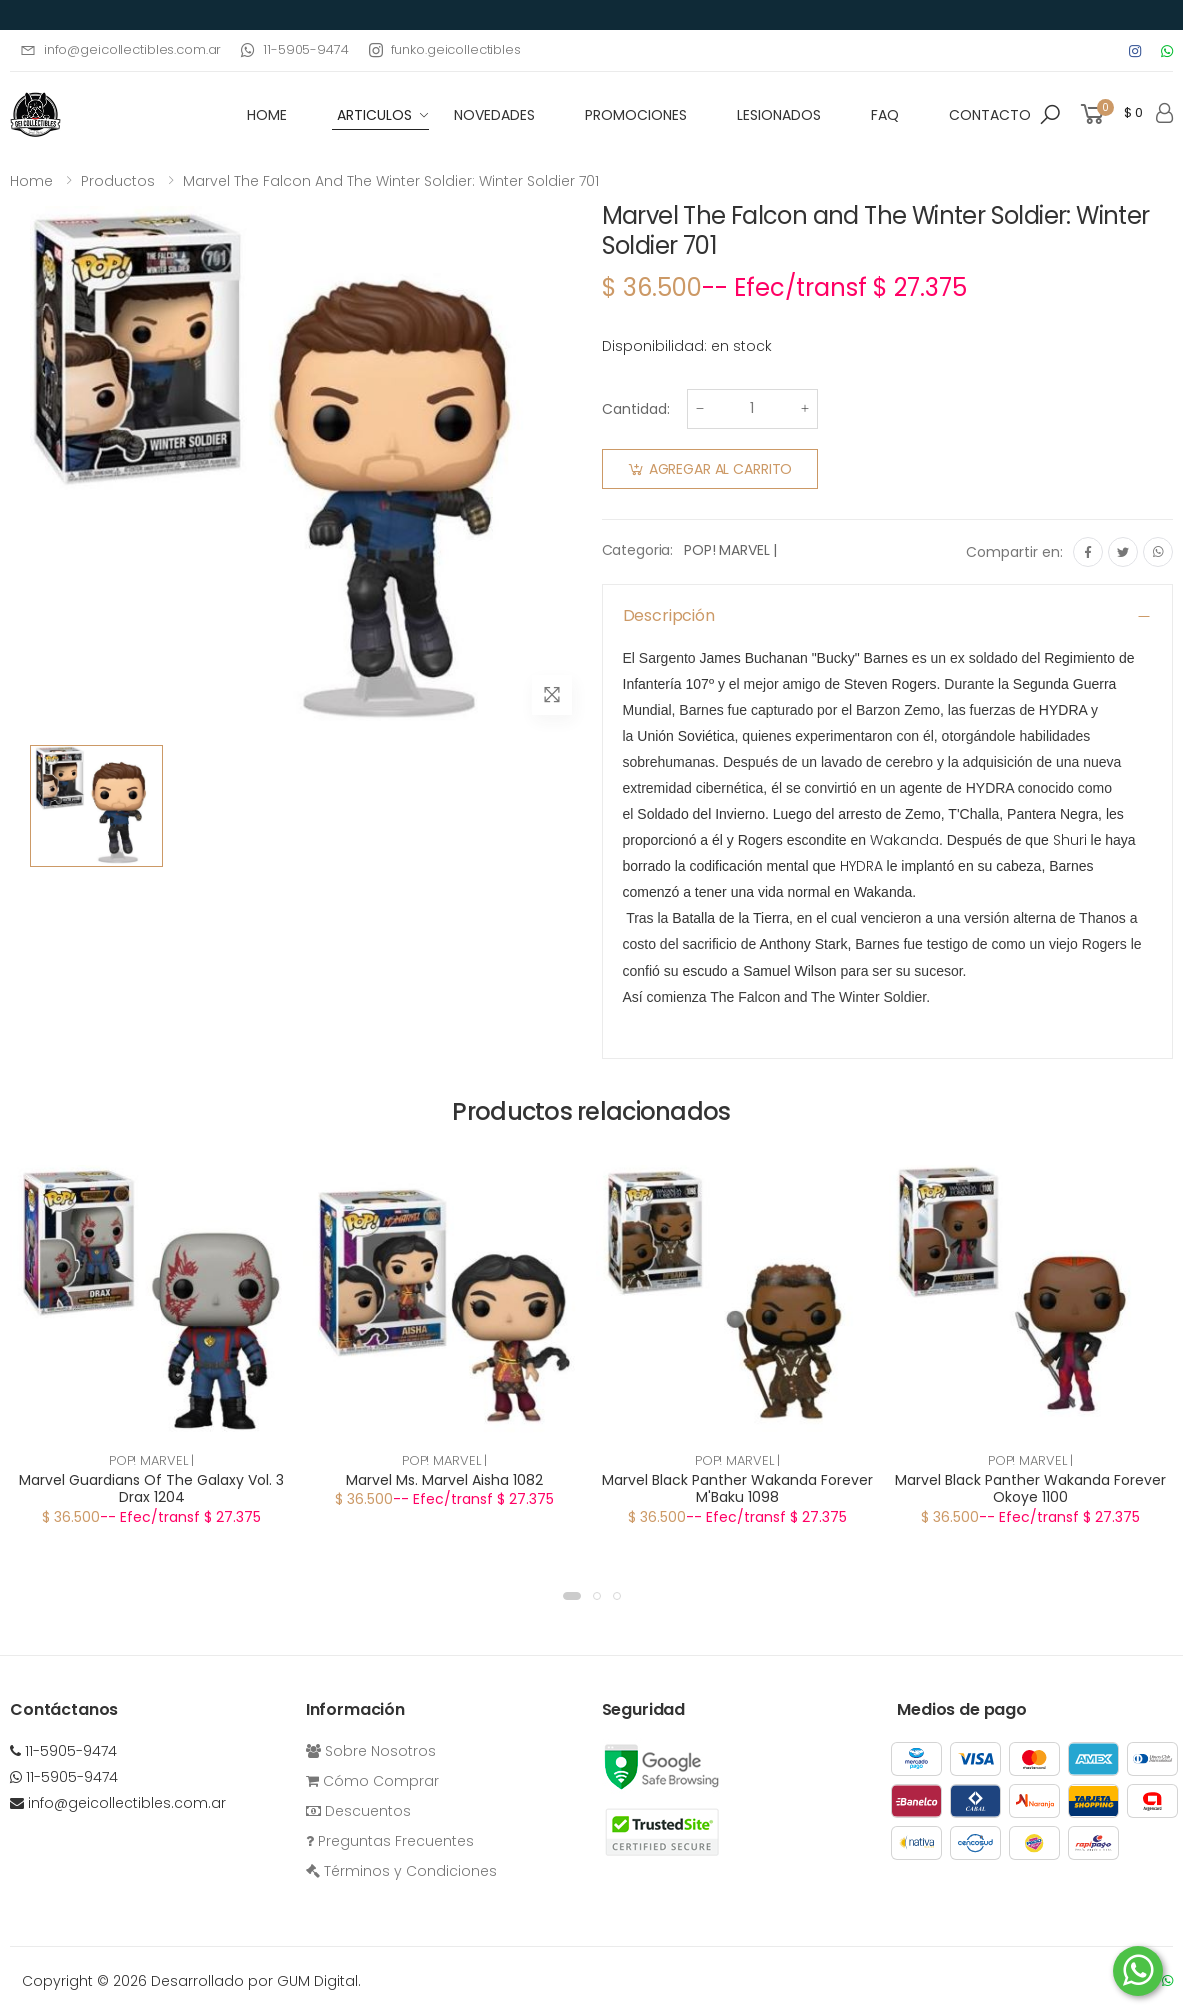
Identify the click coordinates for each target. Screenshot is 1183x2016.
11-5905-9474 (294, 49)
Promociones (636, 115)
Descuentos (358, 1811)
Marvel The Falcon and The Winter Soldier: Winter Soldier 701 (391, 181)
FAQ (885, 115)
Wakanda (904, 840)
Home (31, 181)
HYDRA (861, 866)
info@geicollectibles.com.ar (120, 49)
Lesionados (779, 115)
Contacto (990, 115)
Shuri (1070, 840)
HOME (267, 115)
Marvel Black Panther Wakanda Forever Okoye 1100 (1030, 1489)
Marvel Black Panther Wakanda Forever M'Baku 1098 (737, 1489)
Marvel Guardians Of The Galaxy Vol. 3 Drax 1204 (151, 1489)
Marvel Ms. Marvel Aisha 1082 (444, 1480)
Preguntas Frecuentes (390, 1841)
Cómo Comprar (372, 1781)
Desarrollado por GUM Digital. (256, 1981)
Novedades (494, 115)
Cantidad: (636, 409)
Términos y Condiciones (401, 1871)
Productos (118, 181)
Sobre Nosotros (371, 1751)
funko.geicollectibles (445, 49)
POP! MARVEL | (730, 550)
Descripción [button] (669, 615)
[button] (1050, 115)
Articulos (374, 115)
